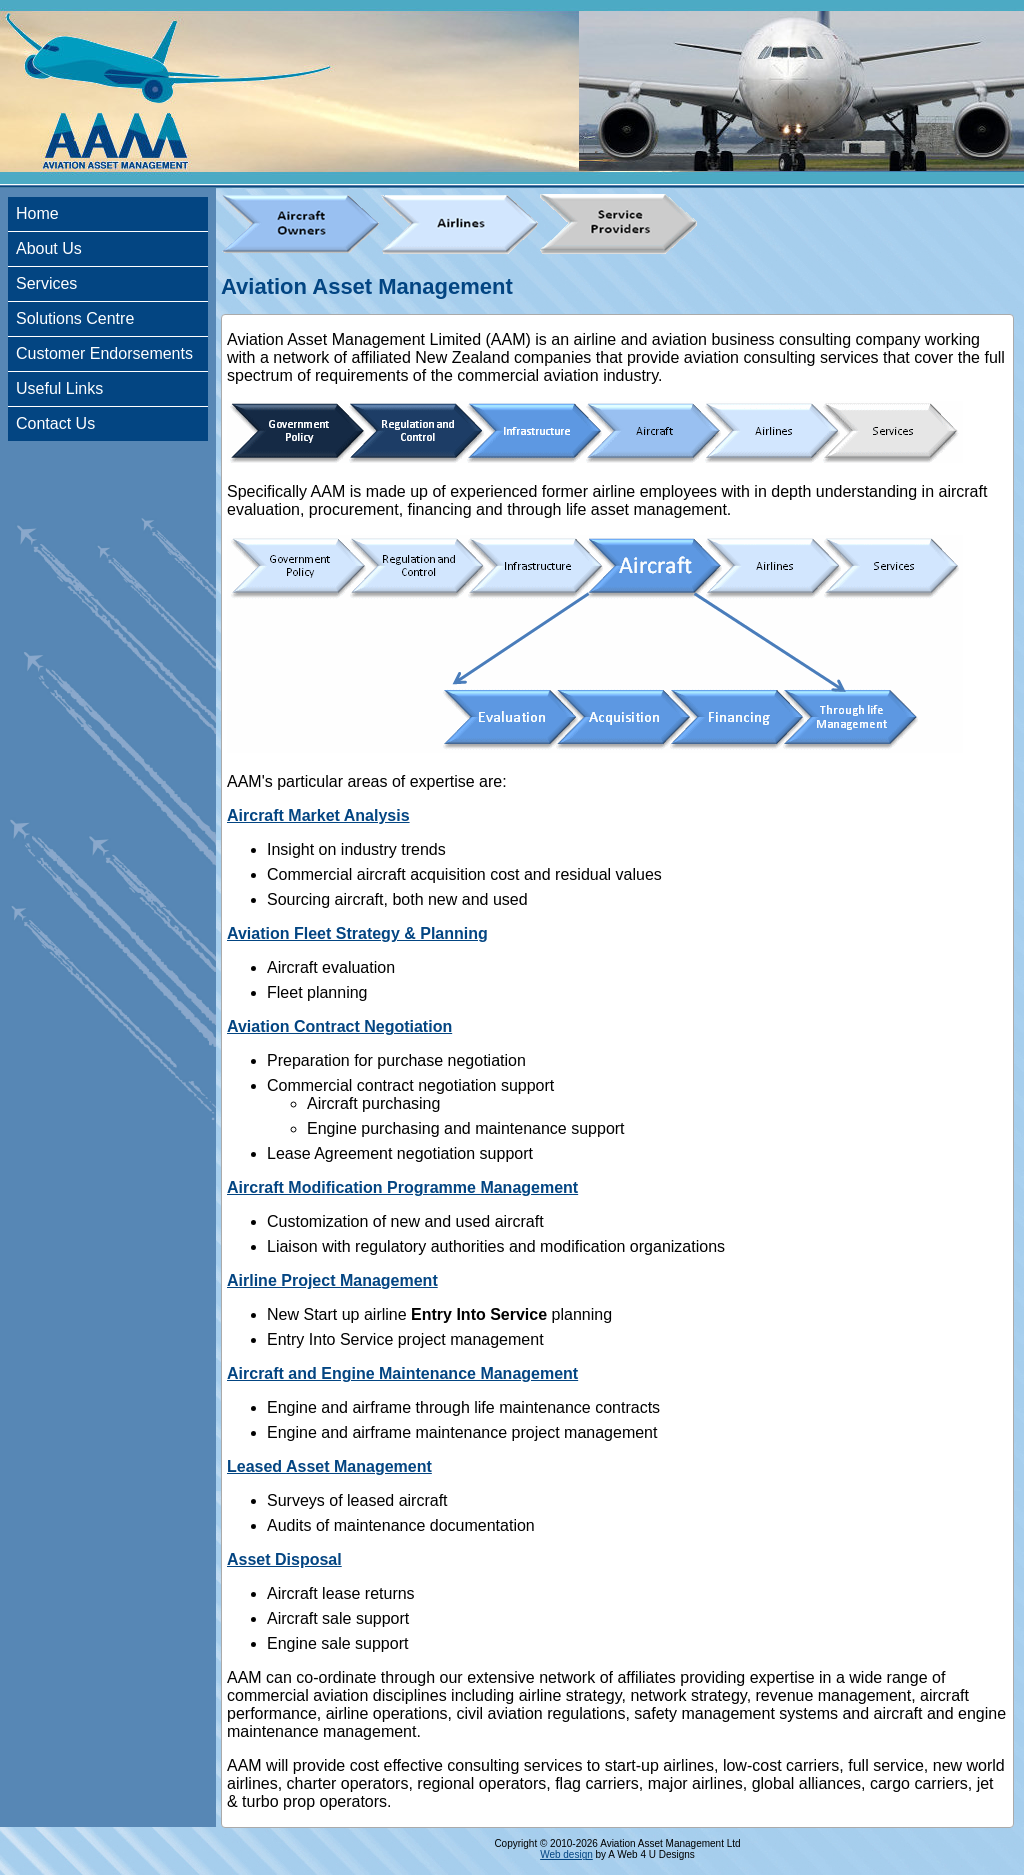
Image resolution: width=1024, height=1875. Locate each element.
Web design (566, 1854)
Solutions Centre (75, 318)
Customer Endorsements (104, 353)
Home (37, 213)
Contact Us (55, 423)
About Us (49, 248)
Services (46, 283)
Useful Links (59, 388)
